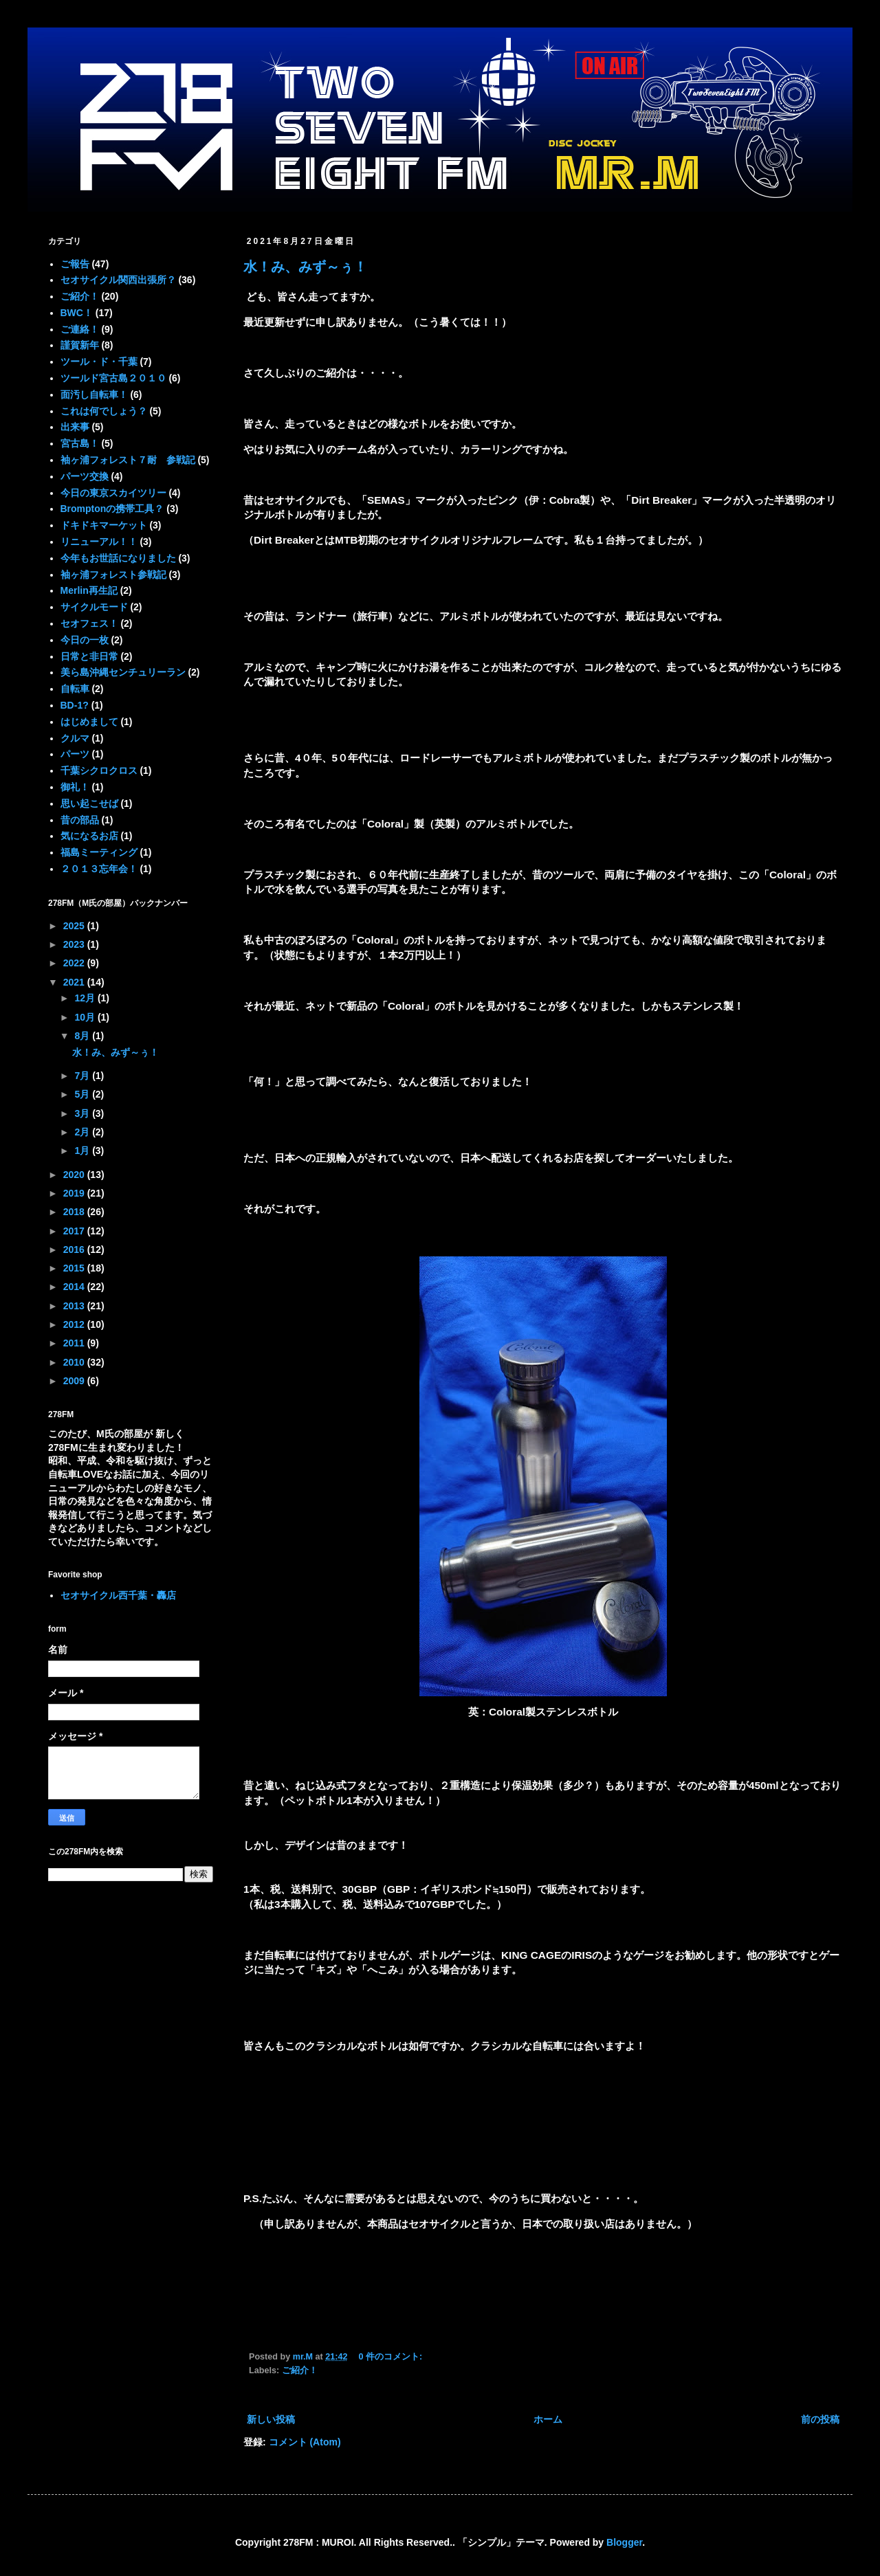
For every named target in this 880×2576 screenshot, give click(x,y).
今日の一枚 (84, 639)
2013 (75, 1305)
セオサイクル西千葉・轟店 (118, 1595)
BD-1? (74, 705)
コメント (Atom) (305, 2441)
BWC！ (76, 312)
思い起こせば (89, 803)
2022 (75, 962)
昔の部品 (79, 819)
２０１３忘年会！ (99, 868)
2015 (75, 1268)
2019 (75, 1193)
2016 (75, 1249)
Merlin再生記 (89, 590)
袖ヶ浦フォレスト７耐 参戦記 (127, 459)
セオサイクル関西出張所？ (118, 279)
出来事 (74, 426)
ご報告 (74, 263)
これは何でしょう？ (103, 411)
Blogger (624, 2542)
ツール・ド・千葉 (99, 361)
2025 (75, 925)
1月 (83, 1150)
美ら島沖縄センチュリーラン (123, 672)
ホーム (548, 2419)
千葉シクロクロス (99, 770)
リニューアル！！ (99, 541)
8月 (83, 1035)
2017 (75, 1230)
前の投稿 (820, 2419)
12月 (85, 997)
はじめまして (89, 721)
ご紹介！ (300, 2370)
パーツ (74, 753)
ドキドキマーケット (103, 525)
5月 (83, 1094)
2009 (75, 1380)
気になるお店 (89, 835)
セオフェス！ (89, 623)
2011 (75, 1342)
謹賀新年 (79, 345)
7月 (83, 1075)
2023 (75, 944)
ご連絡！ (79, 329)
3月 (83, 1113)
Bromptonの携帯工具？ (112, 508)
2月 (83, 1131)
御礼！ (74, 786)
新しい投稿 (271, 2419)
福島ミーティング (99, 852)
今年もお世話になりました (118, 558)
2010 (75, 1362)
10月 (85, 1017)
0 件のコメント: (392, 2357)
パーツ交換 (84, 476)
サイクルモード (94, 606)
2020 (75, 1174)
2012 (75, 1324)
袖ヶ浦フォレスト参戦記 (113, 574)
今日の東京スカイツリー (113, 492)
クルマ (74, 738)
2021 (75, 982)
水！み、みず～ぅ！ (305, 266)
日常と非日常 (89, 656)
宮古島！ (79, 443)
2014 (75, 1286)
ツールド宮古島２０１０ (113, 378)
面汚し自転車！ (94, 394)
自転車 (74, 688)
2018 (75, 1211)
